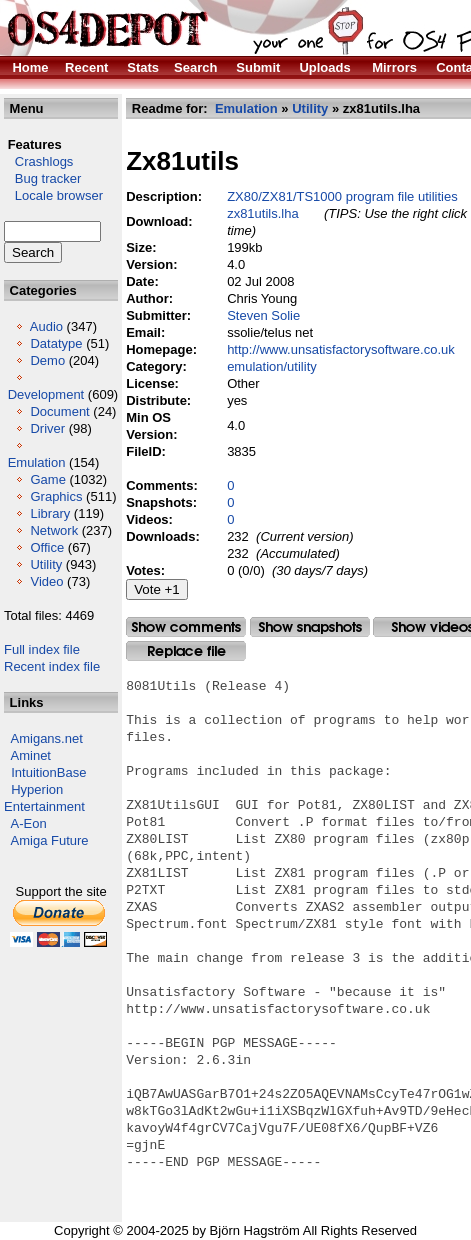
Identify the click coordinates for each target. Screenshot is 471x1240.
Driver (47, 428)
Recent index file (52, 666)
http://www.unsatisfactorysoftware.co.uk (341, 349)
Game (47, 479)
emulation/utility (272, 366)
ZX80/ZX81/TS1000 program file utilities (342, 196)
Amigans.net (47, 738)
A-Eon (29, 823)
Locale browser (53, 195)
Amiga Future (50, 840)
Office (47, 547)
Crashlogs (38, 161)
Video (46, 581)
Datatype (56, 343)
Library (50, 513)
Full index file (42, 649)
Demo (47, 360)
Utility (46, 564)
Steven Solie (263, 315)
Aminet (31, 755)
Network (54, 530)
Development (46, 394)
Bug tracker (42, 178)
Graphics (56, 496)
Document (59, 411)
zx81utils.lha (263, 213)
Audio (46, 326)
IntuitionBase (48, 772)
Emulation (37, 462)
